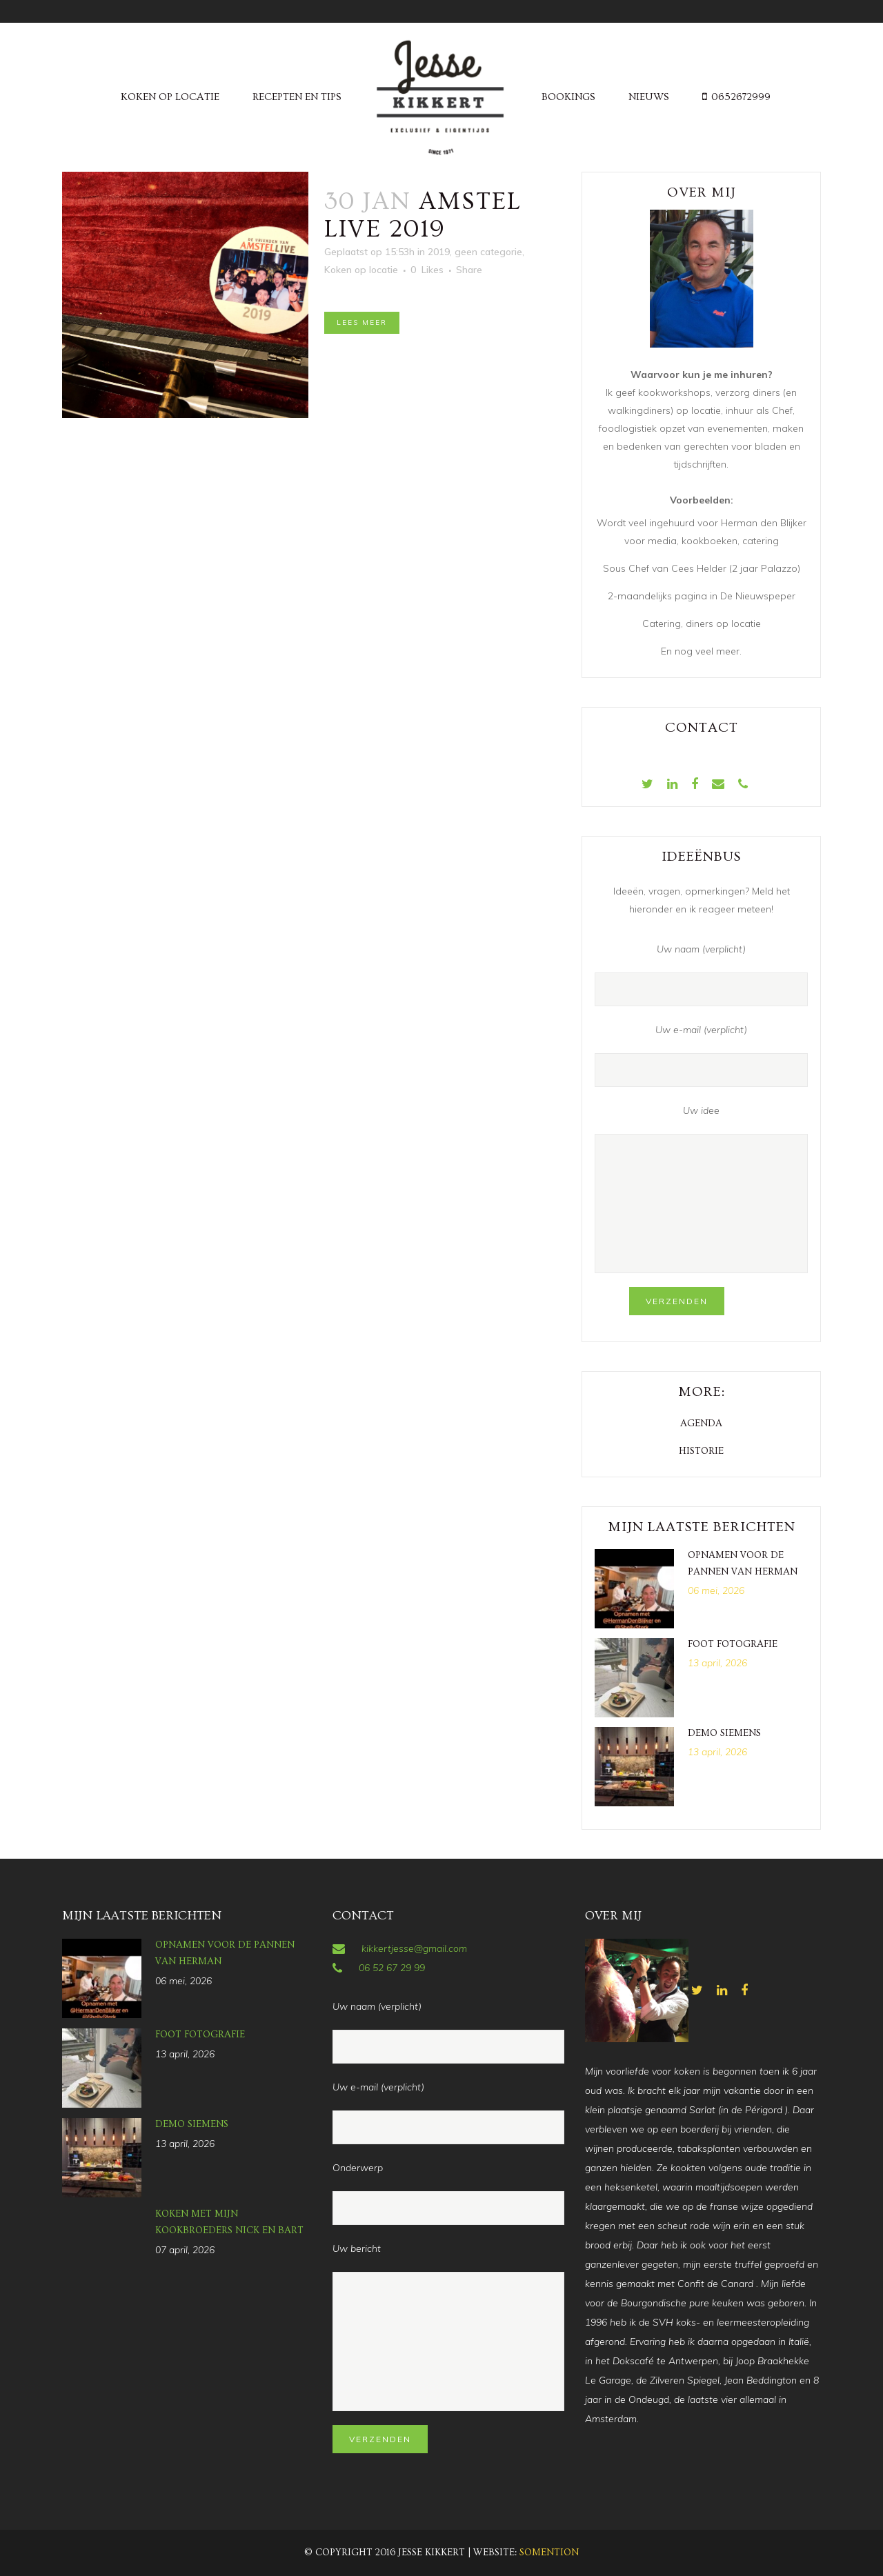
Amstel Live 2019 (423, 215)
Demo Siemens (724, 1733)
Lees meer (362, 322)
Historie (701, 1451)
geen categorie (488, 252)
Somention (549, 2552)
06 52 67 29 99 (392, 1967)
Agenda (701, 1423)
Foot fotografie (732, 1644)
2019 (439, 252)
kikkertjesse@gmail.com (414, 1948)
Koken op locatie (361, 269)
